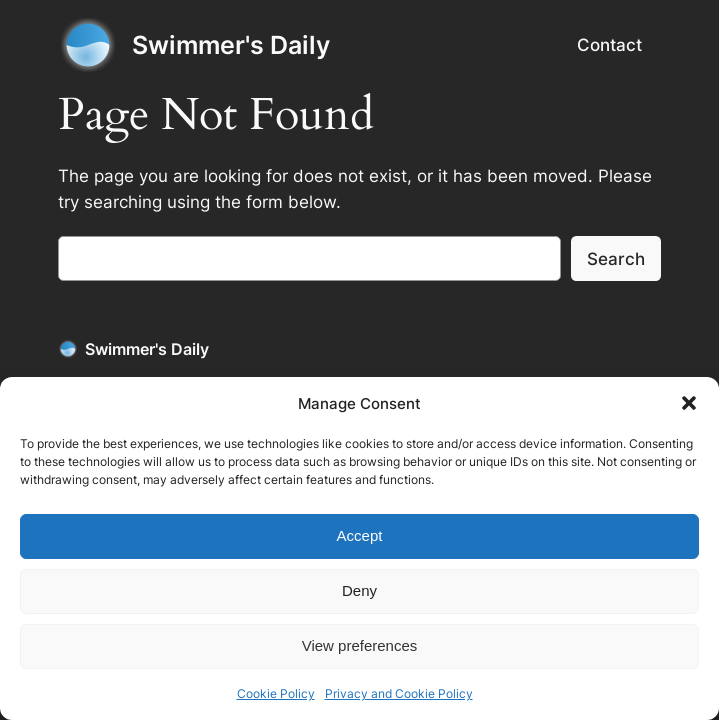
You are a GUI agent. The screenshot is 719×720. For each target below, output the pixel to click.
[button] (689, 403)
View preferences (360, 645)
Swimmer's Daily (231, 44)
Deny (359, 590)
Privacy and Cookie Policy (399, 693)
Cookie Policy (276, 693)
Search (616, 259)
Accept (360, 535)
